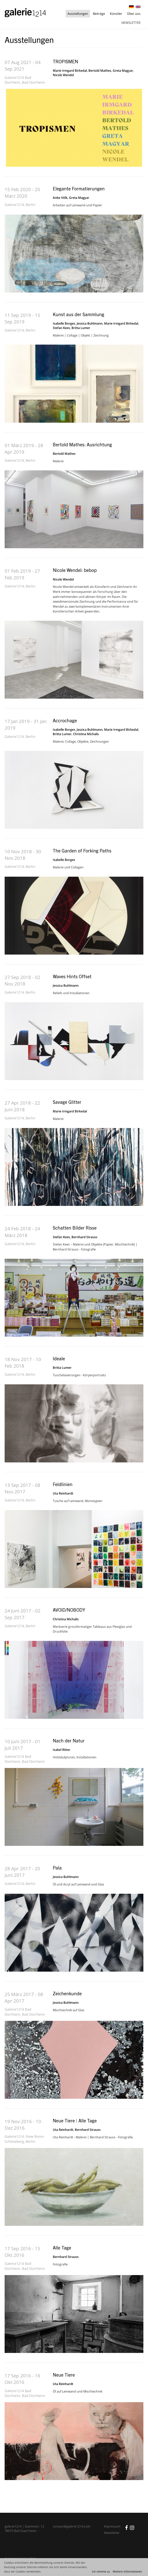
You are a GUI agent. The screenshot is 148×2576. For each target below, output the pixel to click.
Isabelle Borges (64, 323)
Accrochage (65, 721)
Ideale (59, 1359)
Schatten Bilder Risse (75, 1228)
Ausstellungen (77, 14)
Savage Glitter (67, 1103)
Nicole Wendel (63, 75)
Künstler (116, 14)
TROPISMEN (65, 62)
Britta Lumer (80, 328)
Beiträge (99, 14)
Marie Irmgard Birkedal (70, 70)
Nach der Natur (69, 1741)
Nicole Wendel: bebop (75, 571)
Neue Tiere (64, 2375)
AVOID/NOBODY (69, 1610)
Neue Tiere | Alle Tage (75, 2121)
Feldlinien (62, 1485)
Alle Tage (62, 2248)
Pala (57, 1868)
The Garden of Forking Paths (82, 851)
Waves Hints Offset (72, 977)
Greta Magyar (123, 70)
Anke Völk (60, 198)
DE (130, 7)
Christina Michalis (86, 734)
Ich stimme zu (101, 2571)
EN (137, 7)
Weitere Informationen (127, 2571)
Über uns (133, 14)
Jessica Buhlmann (90, 323)
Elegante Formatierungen (79, 189)
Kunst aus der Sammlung (78, 315)
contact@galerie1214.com (71, 2526)
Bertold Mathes (99, 70)
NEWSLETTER (130, 23)
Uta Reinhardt (63, 1493)
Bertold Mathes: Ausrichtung (82, 445)
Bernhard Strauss (84, 1237)
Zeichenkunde (67, 1994)
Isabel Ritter (61, 1750)
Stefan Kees (61, 328)
